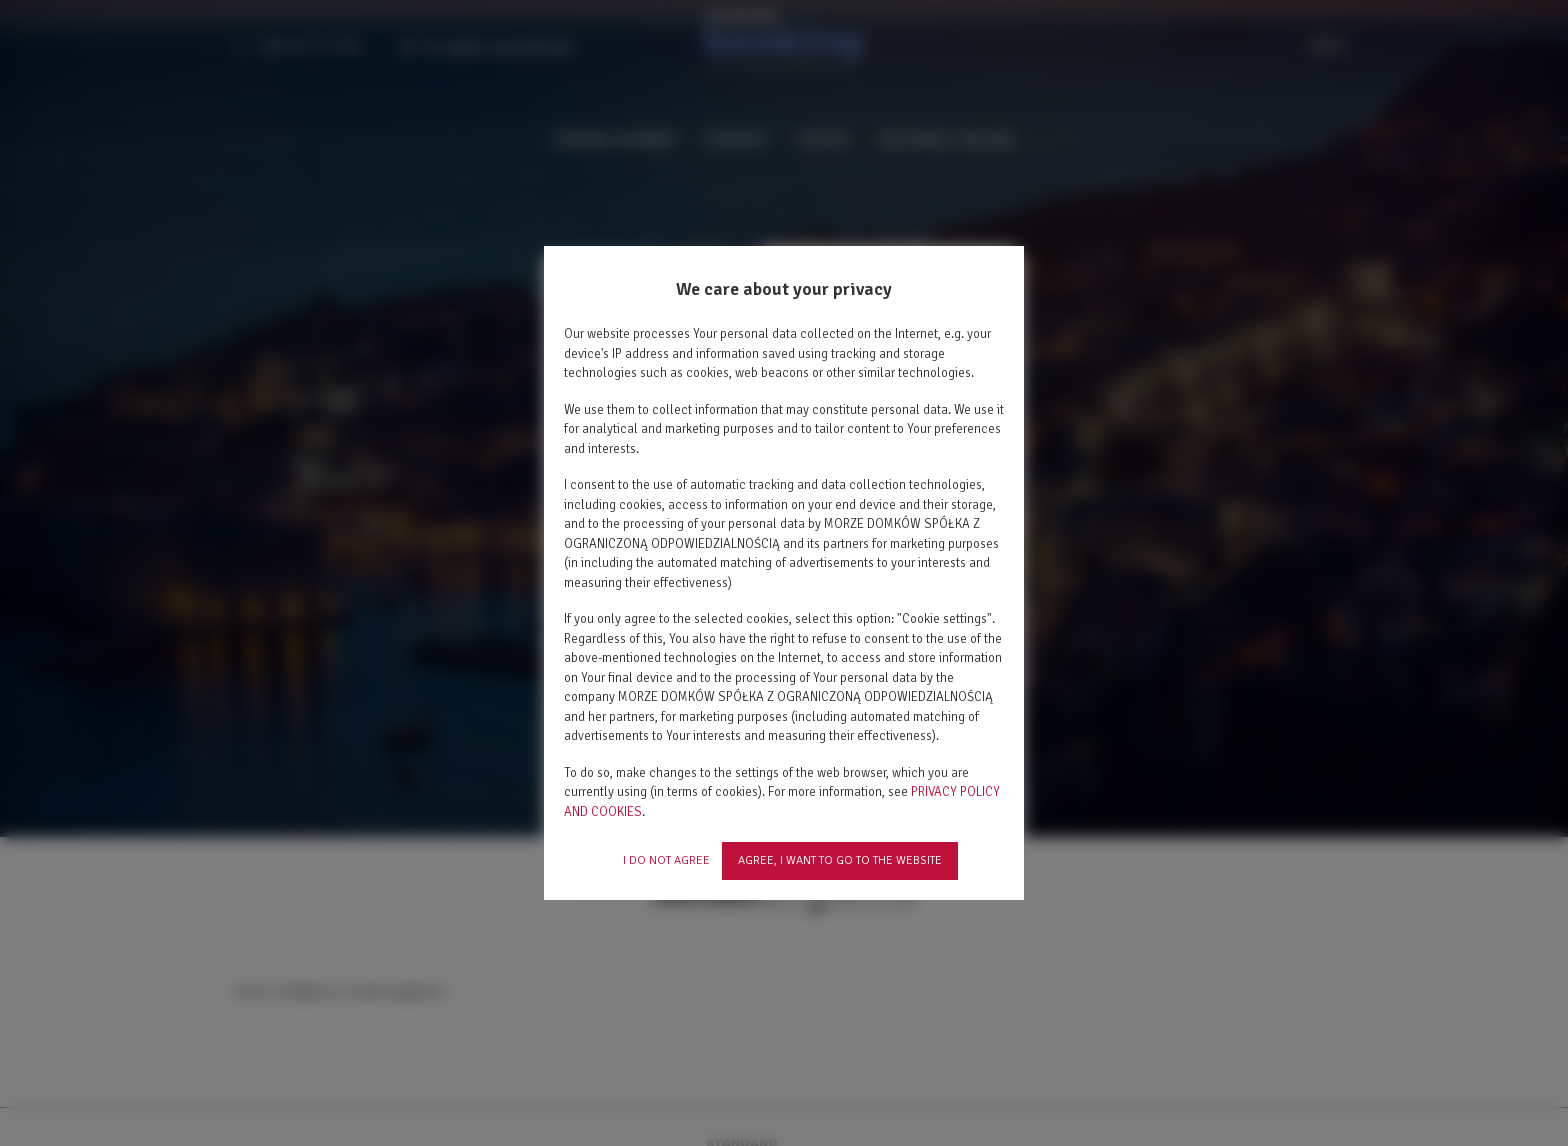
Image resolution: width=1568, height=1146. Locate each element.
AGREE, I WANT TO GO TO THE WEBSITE (840, 860)
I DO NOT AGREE (666, 860)
